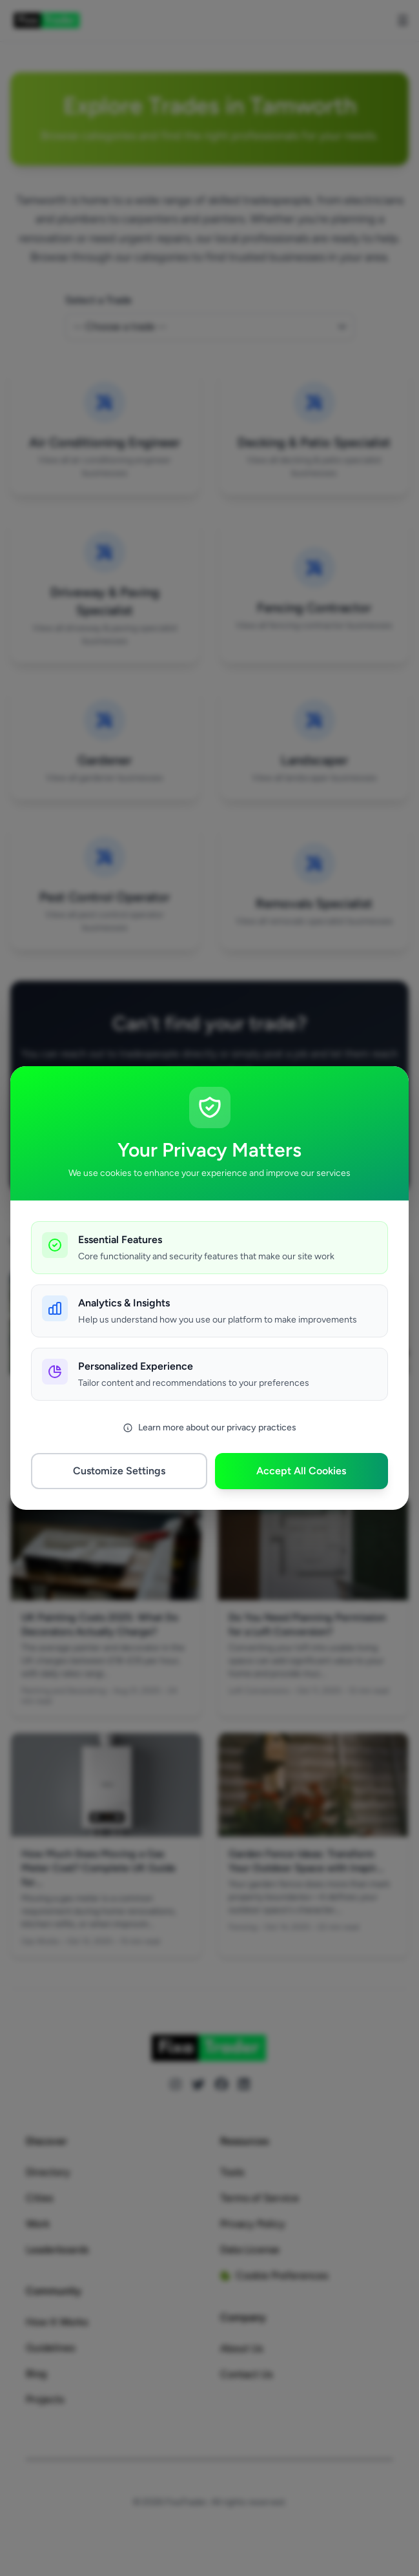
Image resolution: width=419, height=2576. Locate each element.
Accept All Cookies (301, 1471)
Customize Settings (119, 1471)
